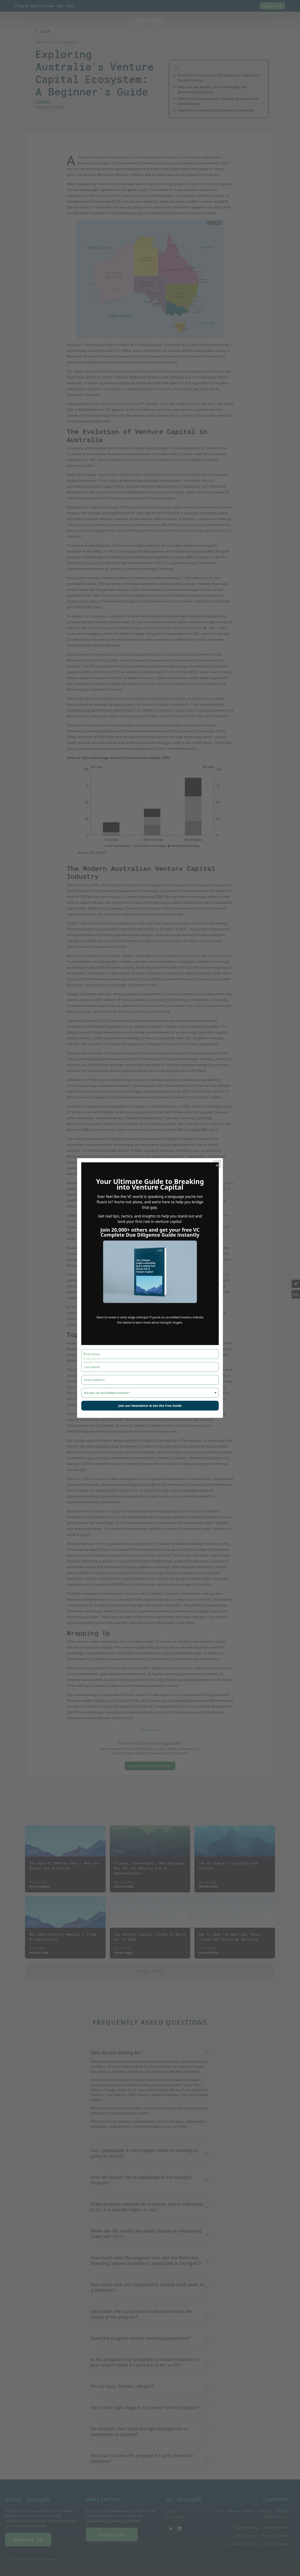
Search (279, 21)
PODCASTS (265, 2511)
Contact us (28, 2539)
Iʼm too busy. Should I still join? (122, 2386)
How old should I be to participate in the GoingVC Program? (141, 2180)
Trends (255, 2544)
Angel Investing (246, 2527)
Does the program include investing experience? (140, 2338)
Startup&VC (174, 2517)
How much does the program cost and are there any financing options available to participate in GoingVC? (146, 2260)
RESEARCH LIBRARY (240, 2511)
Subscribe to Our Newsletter (150, 1766)
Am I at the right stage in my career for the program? (145, 2407)
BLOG (219, 2511)
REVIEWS (282, 2511)
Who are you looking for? (116, 2052)
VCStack (172, 2511)
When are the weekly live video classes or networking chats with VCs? (146, 2233)
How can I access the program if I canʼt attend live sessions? (142, 2458)
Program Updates (275, 2536)
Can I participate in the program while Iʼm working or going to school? (144, 2153)
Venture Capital (276, 2544)
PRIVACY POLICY (276, 2517)
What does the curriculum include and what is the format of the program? (141, 2314)
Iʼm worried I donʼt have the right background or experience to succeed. (139, 2431)
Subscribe (111, 2534)
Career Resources (275, 2527)
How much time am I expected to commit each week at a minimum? (147, 2287)
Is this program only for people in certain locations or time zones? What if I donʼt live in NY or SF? (145, 2362)
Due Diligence (247, 2536)
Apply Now (272, 6)
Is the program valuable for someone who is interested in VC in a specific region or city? (147, 2207)
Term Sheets (236, 2544)
